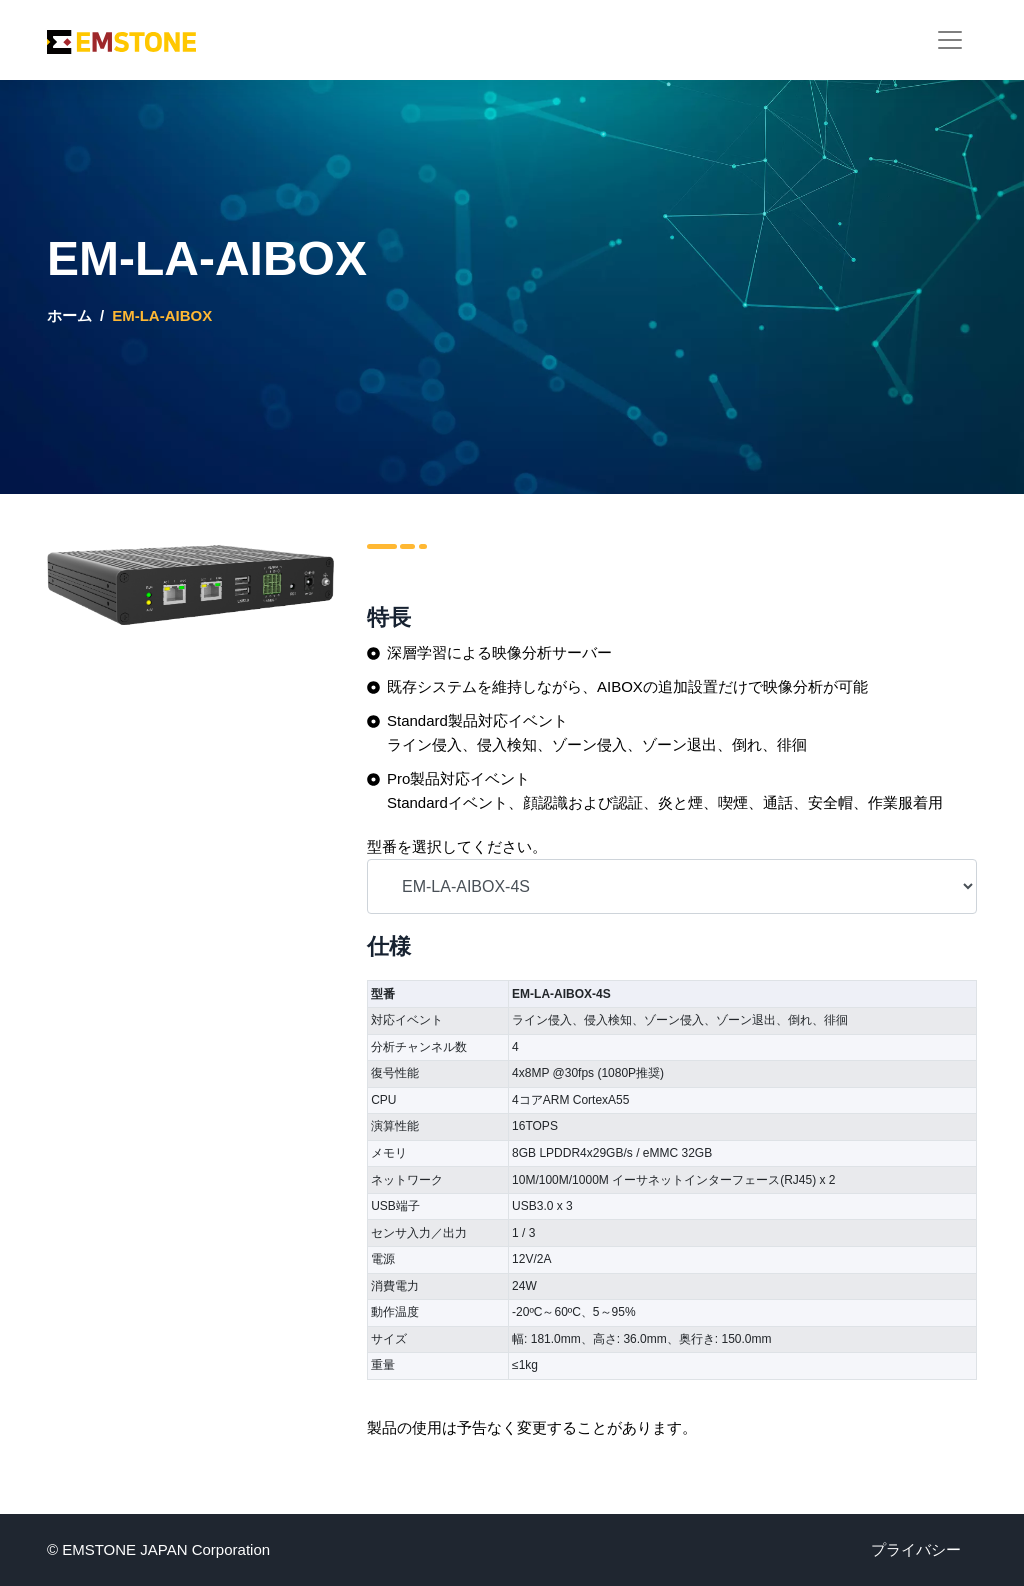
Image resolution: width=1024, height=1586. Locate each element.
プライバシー (916, 1549)
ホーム (69, 315)
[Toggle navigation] (950, 40)
